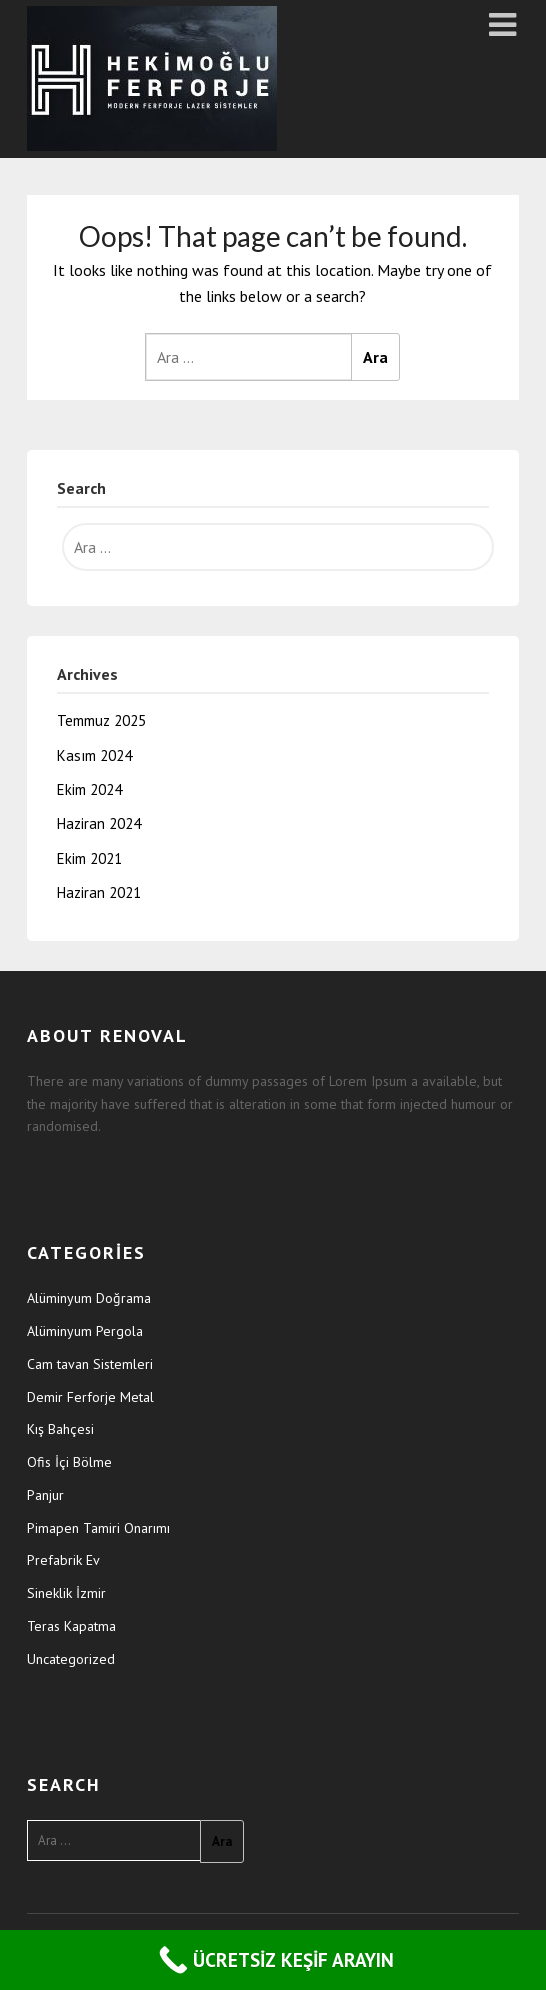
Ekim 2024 (89, 789)
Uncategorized (71, 1659)
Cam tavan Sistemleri (90, 1364)
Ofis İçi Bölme (69, 1462)
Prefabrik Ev (63, 1560)
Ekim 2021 (89, 858)
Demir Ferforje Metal (90, 1397)
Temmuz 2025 (101, 720)
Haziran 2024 (99, 823)
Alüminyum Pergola (85, 1331)
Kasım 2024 (94, 755)
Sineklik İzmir (66, 1593)
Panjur (45, 1495)
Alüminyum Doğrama (89, 1298)
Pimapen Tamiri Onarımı (98, 1528)
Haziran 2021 (99, 892)
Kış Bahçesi (60, 1429)
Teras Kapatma (71, 1626)
